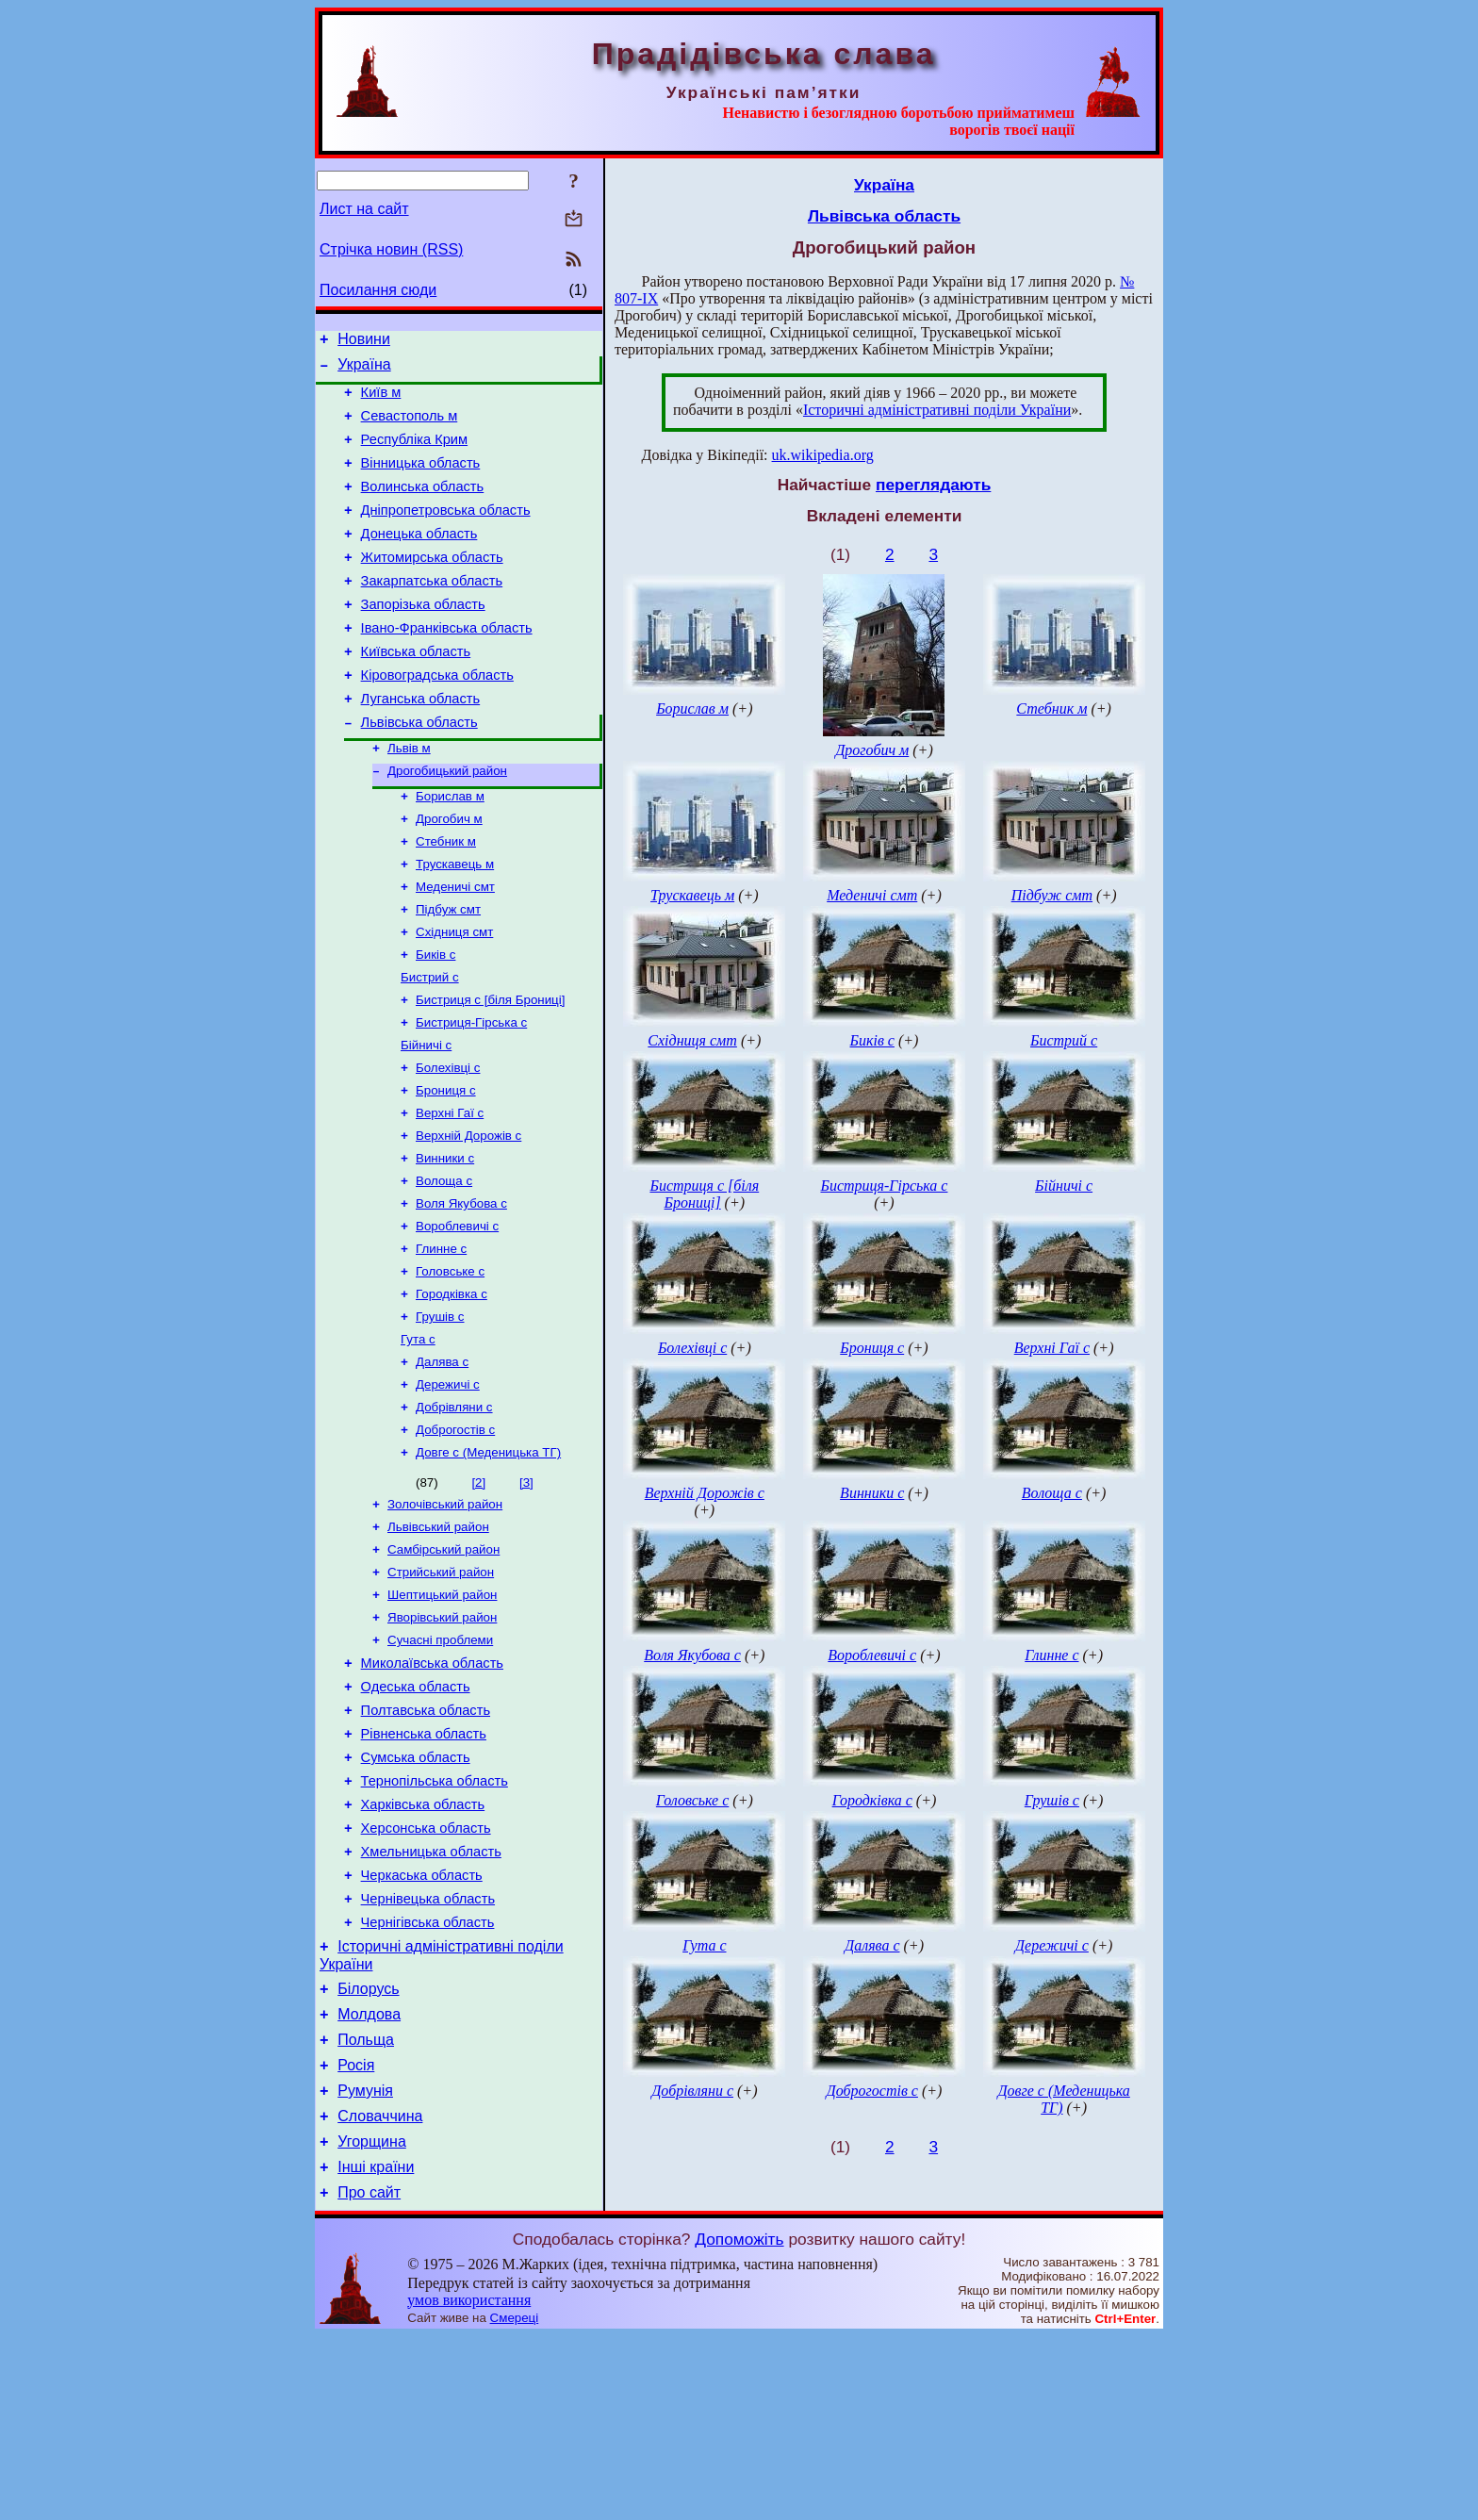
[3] (526, 1591)
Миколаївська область (432, 1787)
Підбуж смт (448, 972)
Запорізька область (423, 638)
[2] (478, 1591)
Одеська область (415, 1813)
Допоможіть (739, 2422)
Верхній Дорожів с (468, 1218)
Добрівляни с (454, 1512)
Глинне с (441, 1340)
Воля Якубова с (461, 1291)
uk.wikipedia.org (823, 455)
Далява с (442, 1463)
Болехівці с (448, 1144)
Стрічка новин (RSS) (391, 249)
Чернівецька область (428, 2051)
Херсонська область (426, 1972)
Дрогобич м (449, 874)
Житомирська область (432, 585)
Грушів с (440, 1414)
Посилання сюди (378, 290)
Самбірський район (443, 1663)
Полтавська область (425, 1840)
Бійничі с (426, 1119)
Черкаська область (422, 2025)
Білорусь (368, 2150)
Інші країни (375, 2348)
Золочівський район (444, 1614)
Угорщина (371, 2320)
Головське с (450, 1365)
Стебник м (446, 899)
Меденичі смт (455, 948)
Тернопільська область (434, 1919)
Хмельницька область (431, 1998)
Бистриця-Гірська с (471, 1095)
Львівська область (419, 770)
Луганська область (421, 743)
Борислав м (450, 850)
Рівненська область (423, 1866)
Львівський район (438, 1639)
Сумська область (415, 1893)
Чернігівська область (428, 2077)
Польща (365, 2207)
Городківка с (451, 1389)
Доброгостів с (455, 1536)
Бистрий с (430, 1046)
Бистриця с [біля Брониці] (490, 1070)
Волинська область (422, 506)
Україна (363, 370)
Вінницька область (421, 479)
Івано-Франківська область (447, 664)
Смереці (514, 2502)
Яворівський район (442, 1737)
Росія (355, 2235)
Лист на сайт (364, 209)
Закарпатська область (432, 611)
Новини (363, 342)
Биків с (435, 1021)
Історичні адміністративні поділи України (937, 410)
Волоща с (444, 1267)
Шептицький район (442, 1712)
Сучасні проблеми (440, 1761)
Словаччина (379, 2291)
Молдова (369, 2178)
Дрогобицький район (447, 822)
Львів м (409, 798)
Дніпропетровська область (446, 532)
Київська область (416, 691)
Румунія (365, 2263)
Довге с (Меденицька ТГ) (488, 1561)
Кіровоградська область (437, 717)
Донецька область (419, 559)
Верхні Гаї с (450, 1193)
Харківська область (423, 1945)
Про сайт (369, 2376)
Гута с (418, 1438)
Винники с (445, 1242)
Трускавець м (455, 923)
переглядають (933, 484)
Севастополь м (409, 427)
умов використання (469, 2484)
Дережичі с (448, 1487)
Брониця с (446, 1168)
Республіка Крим (414, 453)
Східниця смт (454, 997)
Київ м (381, 400)
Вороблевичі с (457, 1316)
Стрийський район (440, 1688)
